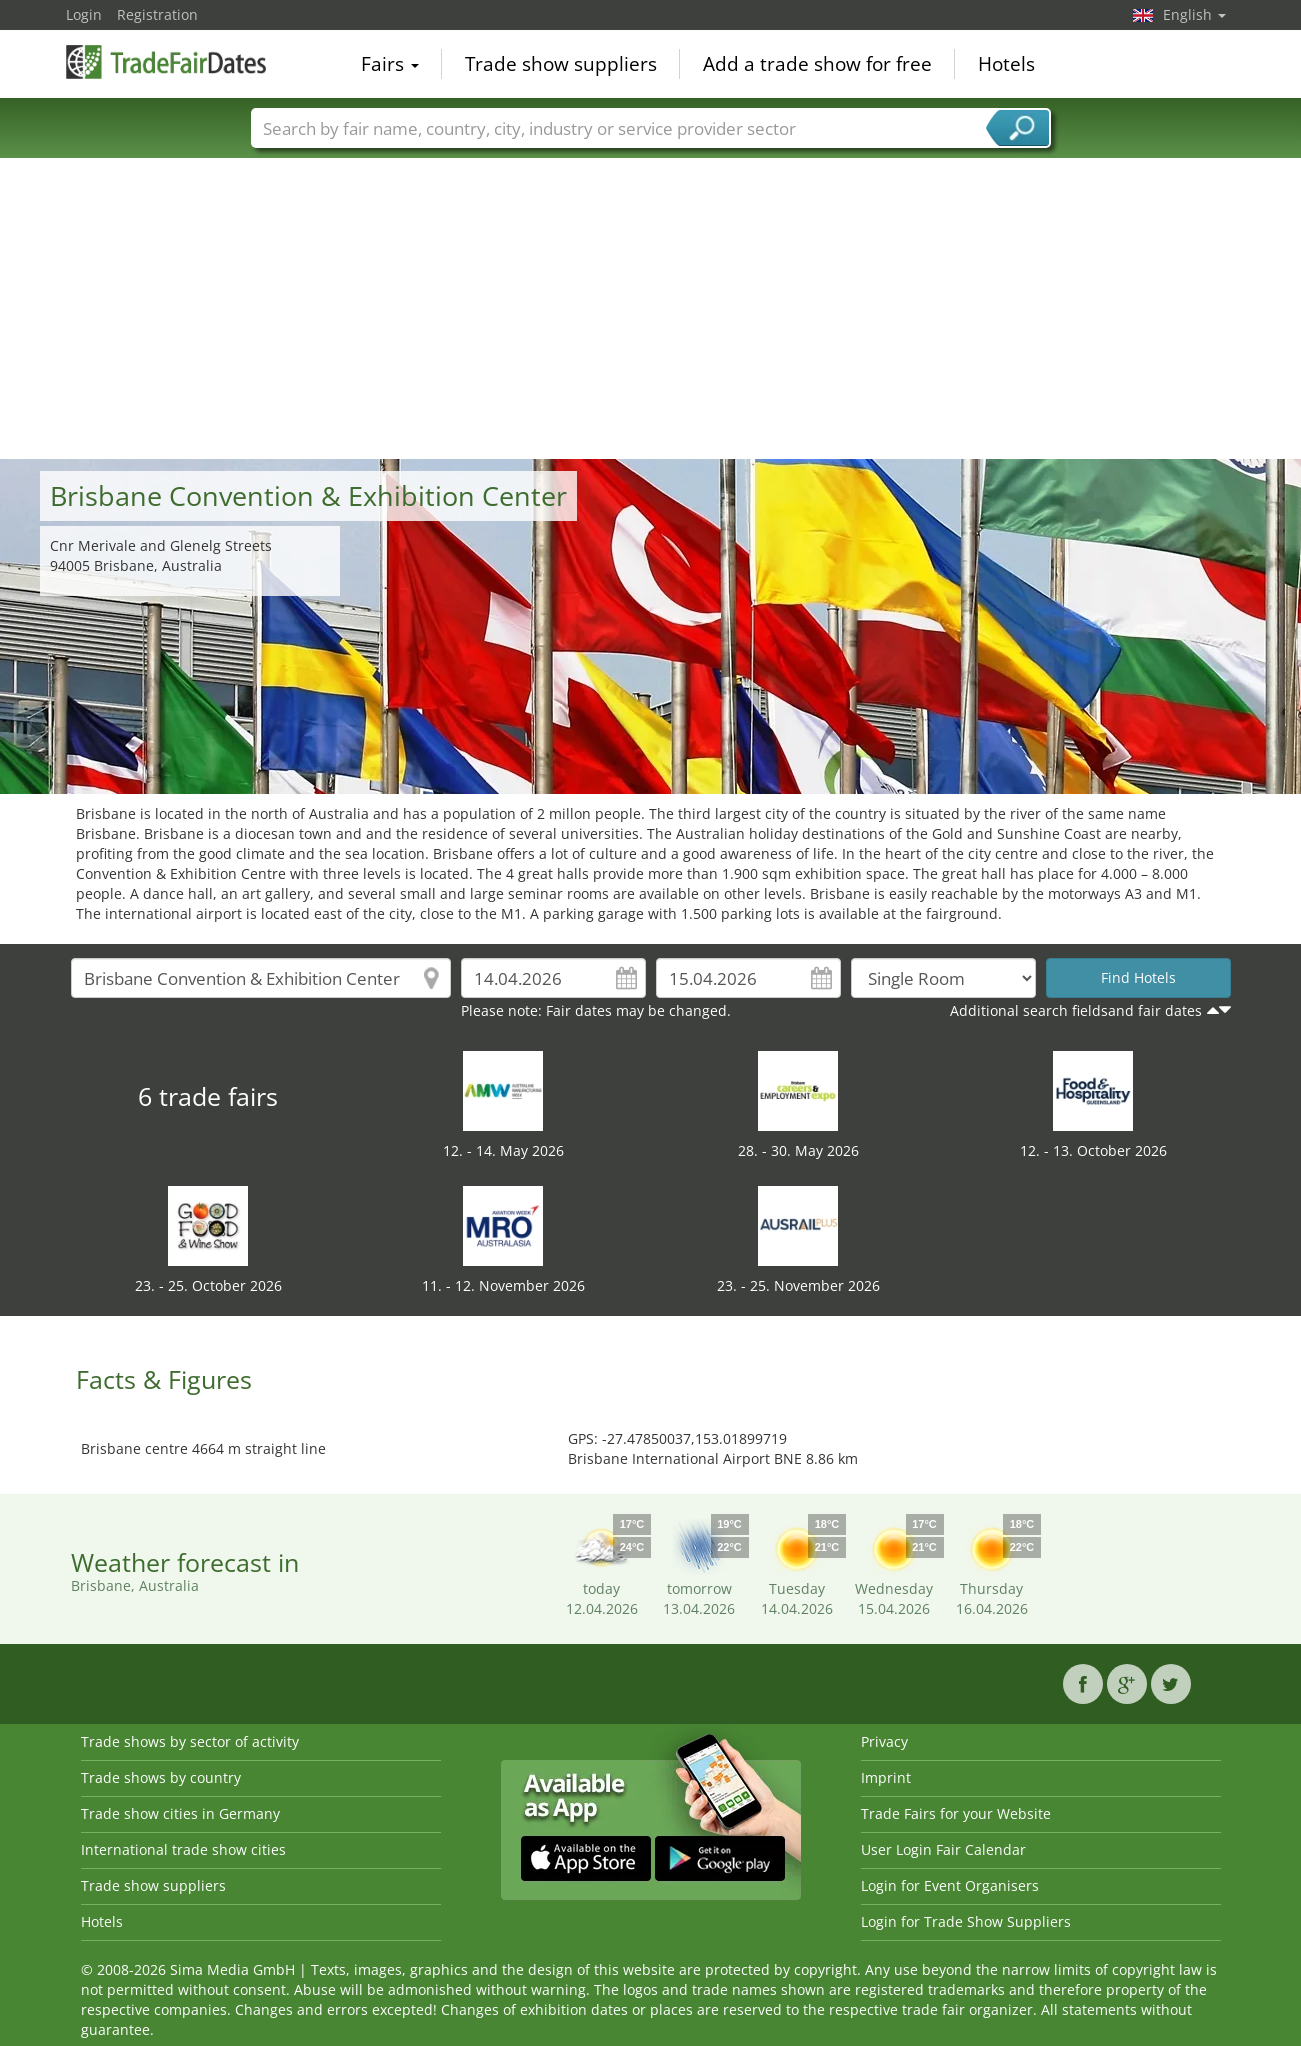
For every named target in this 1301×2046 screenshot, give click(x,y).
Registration (157, 14)
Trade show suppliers (561, 64)
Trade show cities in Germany (180, 1813)
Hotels (1006, 64)
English (1194, 14)
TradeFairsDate (166, 62)
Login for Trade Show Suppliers (966, 1921)
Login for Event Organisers (950, 1885)
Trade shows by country (161, 1777)
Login (84, 14)
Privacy (884, 1741)
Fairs (390, 64)
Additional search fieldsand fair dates (1076, 1010)
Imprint (886, 1777)
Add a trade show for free (817, 64)
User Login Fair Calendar (943, 1849)
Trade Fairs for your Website (956, 1813)
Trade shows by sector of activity (190, 1741)
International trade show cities (183, 1849)
